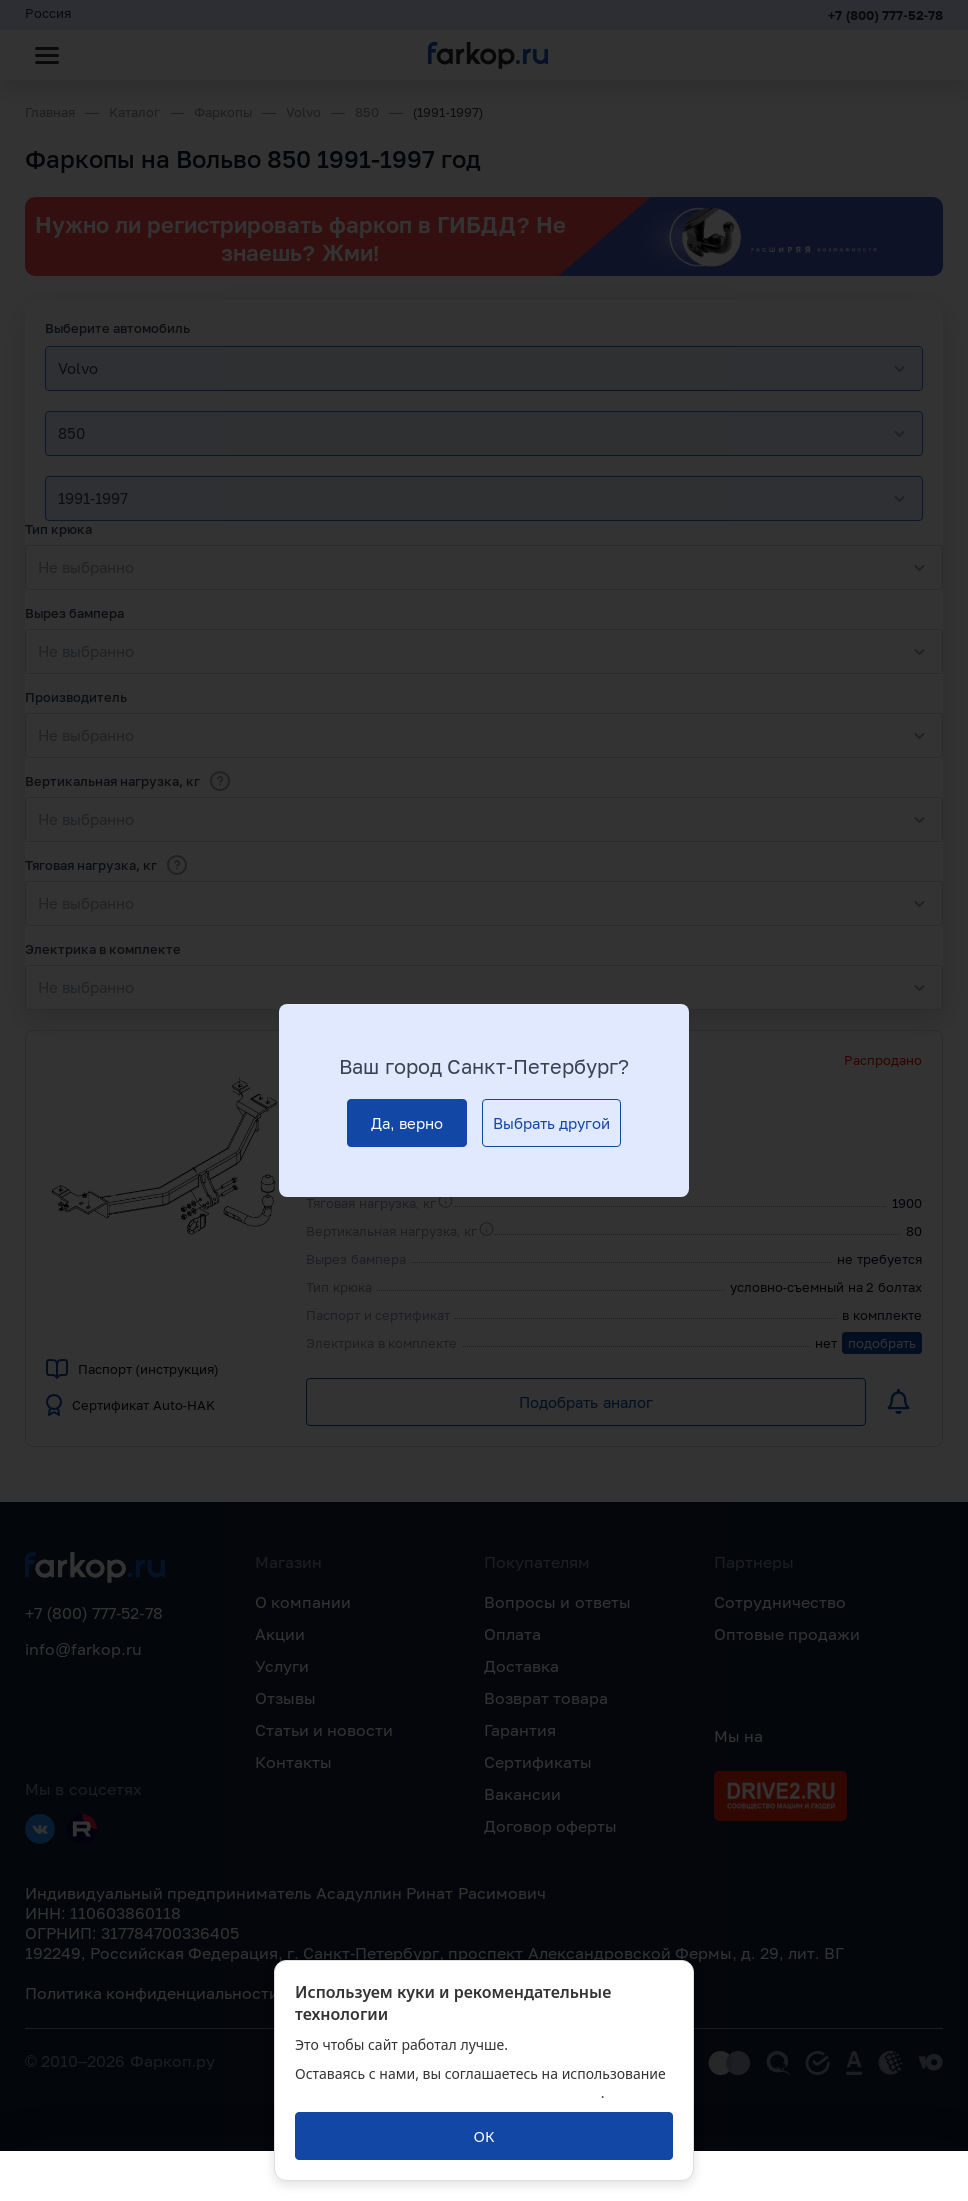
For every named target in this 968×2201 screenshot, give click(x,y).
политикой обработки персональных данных (448, 2092)
